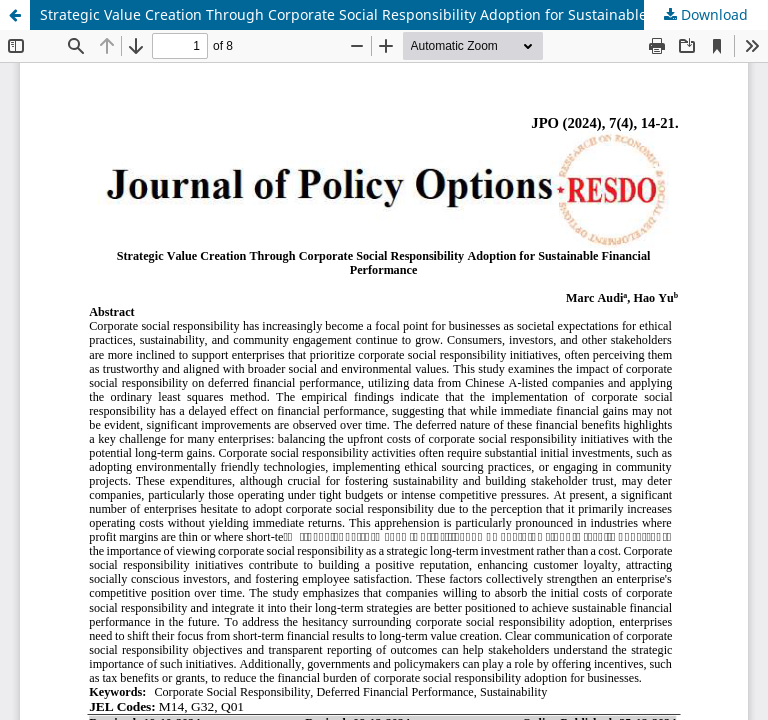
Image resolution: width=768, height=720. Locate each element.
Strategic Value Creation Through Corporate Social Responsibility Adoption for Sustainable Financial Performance (404, 14)
